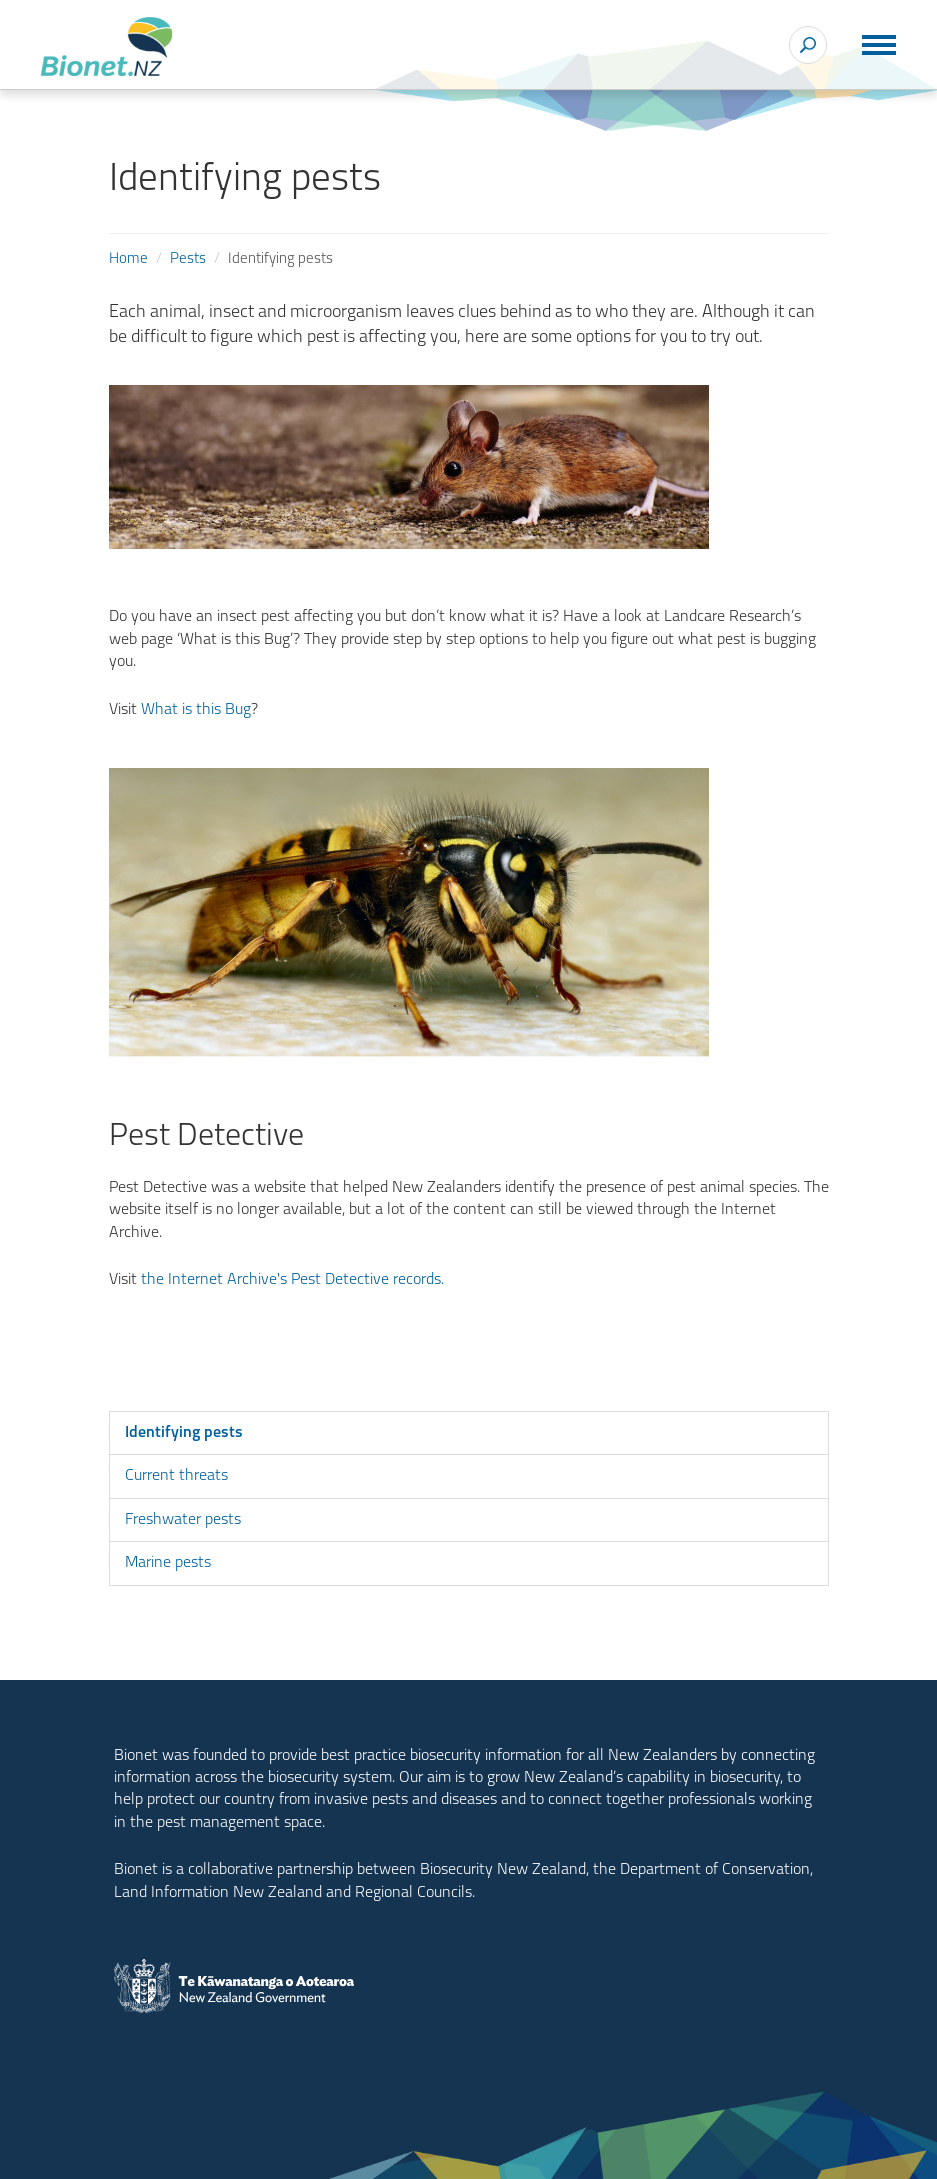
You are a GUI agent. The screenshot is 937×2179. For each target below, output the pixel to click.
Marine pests (168, 1563)
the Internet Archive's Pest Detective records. (292, 1280)
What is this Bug (196, 710)
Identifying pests (184, 1433)
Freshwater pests (183, 1520)
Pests (188, 259)
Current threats (176, 1476)
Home (128, 259)
